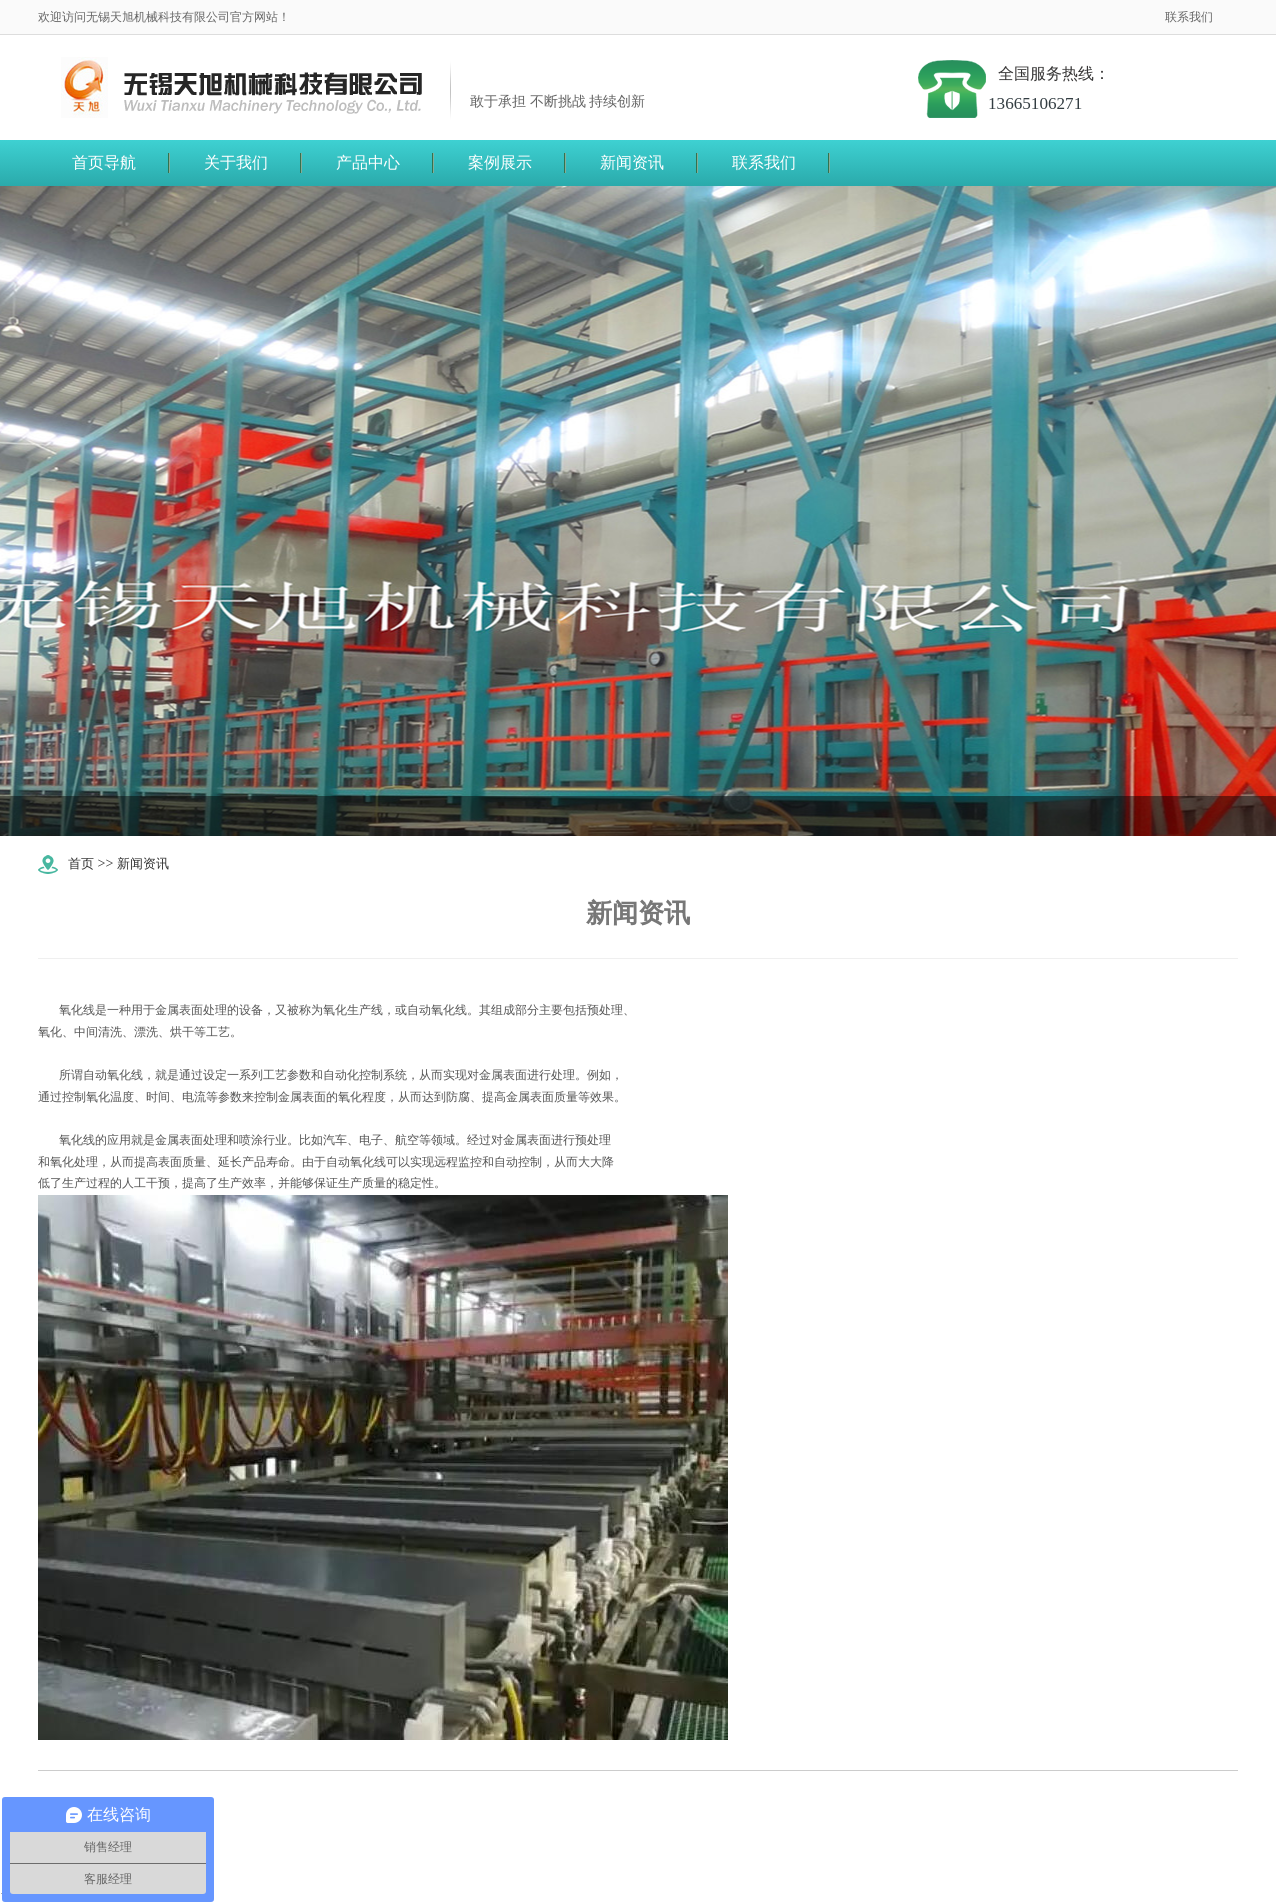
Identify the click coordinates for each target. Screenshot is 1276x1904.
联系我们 (1189, 17)
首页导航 (104, 162)
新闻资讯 (147, 863)
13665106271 (1059, 103)
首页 (82, 863)
